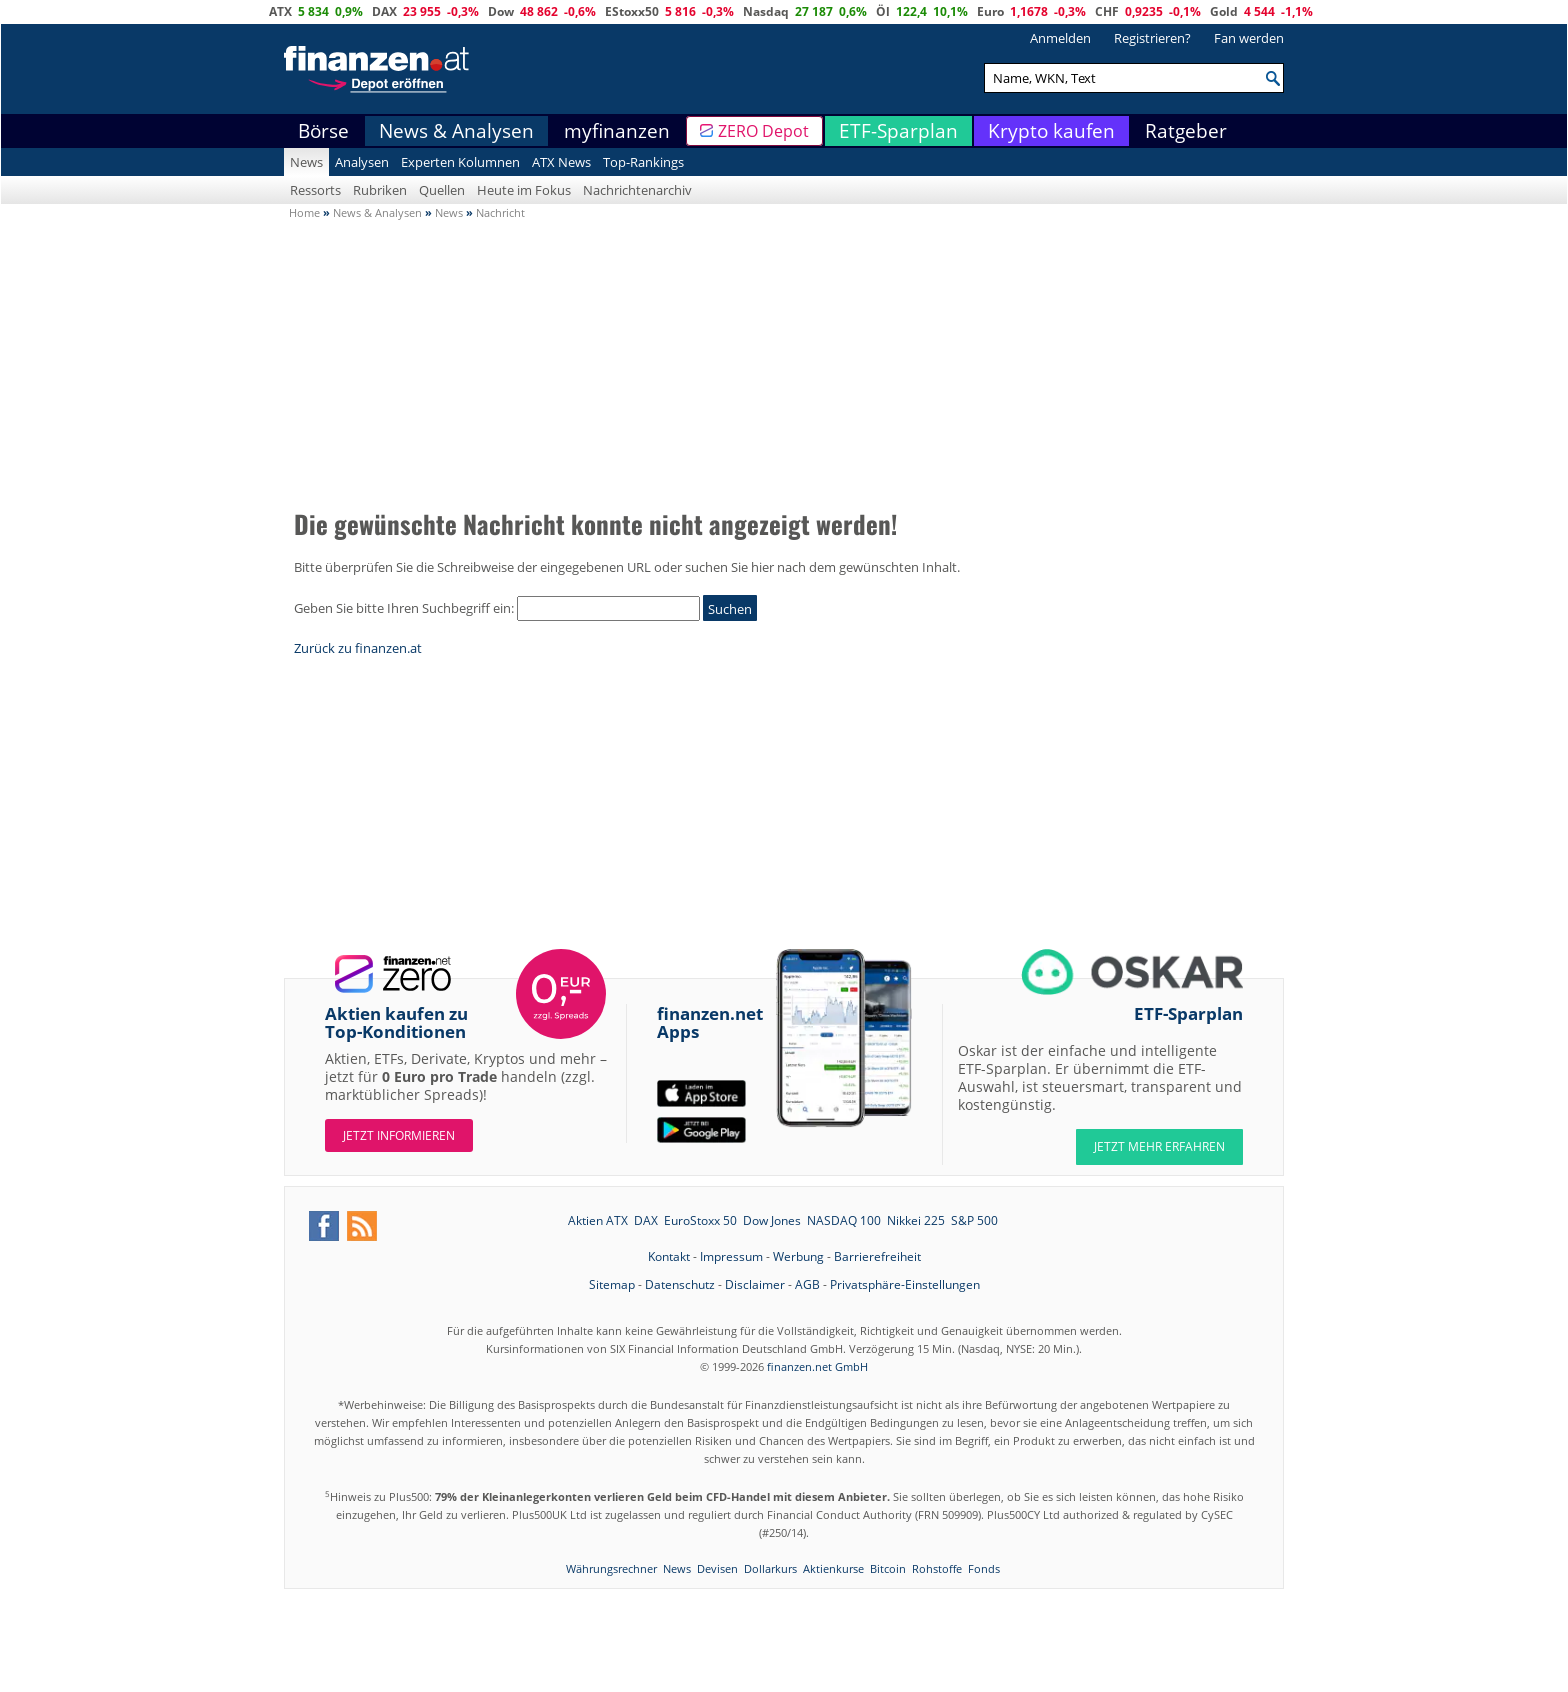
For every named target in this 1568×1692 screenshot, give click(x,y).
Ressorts (315, 190)
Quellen (442, 190)
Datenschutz (680, 1284)
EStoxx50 (632, 11)
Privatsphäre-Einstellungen (905, 1284)
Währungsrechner (611, 1568)
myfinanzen (617, 131)
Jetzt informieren (399, 1135)
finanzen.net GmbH (817, 1366)
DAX (384, 11)
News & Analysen (456, 131)
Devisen (717, 1568)
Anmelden (1060, 38)
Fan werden (1249, 38)
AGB (807, 1284)
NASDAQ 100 (844, 1220)
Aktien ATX (598, 1220)
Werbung (798, 1256)
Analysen (362, 162)
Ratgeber (1186, 131)
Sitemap (612, 1284)
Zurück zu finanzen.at (358, 648)
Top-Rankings (643, 162)
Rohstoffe (937, 1568)
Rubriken (380, 190)
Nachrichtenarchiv (637, 190)
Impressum (731, 1256)
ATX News (561, 162)
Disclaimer (755, 1284)
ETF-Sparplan (898, 131)
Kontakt (669, 1256)
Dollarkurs (770, 1568)
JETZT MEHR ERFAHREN (1159, 1146)
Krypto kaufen (1051, 131)
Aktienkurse (833, 1568)
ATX (280, 11)
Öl (883, 11)
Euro (990, 11)
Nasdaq (766, 11)
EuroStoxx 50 (700, 1220)
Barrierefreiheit (877, 1256)
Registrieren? (1152, 38)
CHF (1107, 11)
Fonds (984, 1568)
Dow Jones (772, 1220)
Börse (323, 131)
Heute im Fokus (524, 190)
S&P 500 (974, 1220)
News (306, 162)
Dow (501, 11)
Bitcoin (888, 1568)
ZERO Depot (763, 131)
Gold (1224, 11)
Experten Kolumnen (460, 162)
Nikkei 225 (916, 1220)
